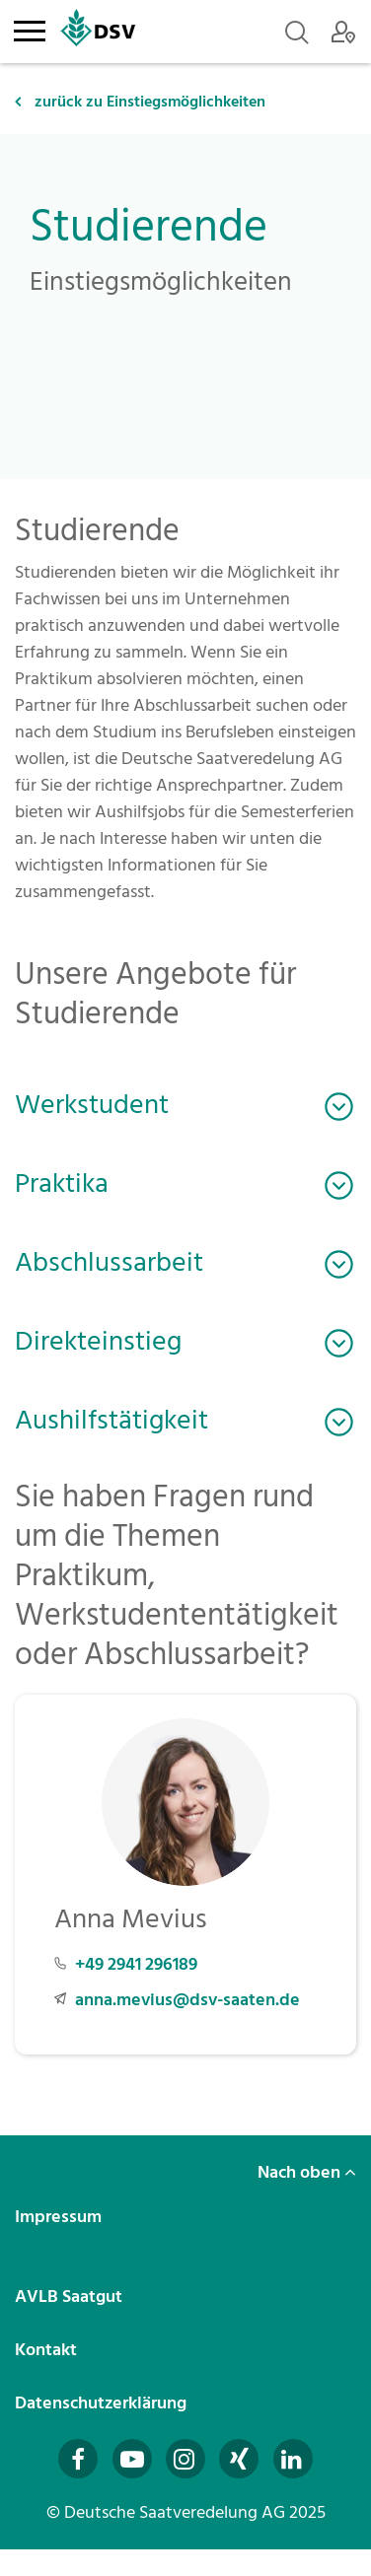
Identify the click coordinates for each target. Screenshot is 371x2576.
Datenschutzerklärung (102, 2403)
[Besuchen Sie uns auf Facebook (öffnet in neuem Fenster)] (78, 2458)
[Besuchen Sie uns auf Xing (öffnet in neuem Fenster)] (239, 2458)
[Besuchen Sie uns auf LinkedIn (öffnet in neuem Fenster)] (293, 2458)
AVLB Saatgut (70, 2296)
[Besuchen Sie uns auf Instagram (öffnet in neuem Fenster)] (185, 2458)
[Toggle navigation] (29, 27)
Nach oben (307, 2172)
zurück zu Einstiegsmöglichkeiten (140, 101)
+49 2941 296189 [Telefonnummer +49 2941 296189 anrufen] (136, 1964)
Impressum (60, 2216)
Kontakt (48, 2349)
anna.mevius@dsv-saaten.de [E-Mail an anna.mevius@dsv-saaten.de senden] (187, 1999)
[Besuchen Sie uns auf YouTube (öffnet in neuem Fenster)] (132, 2458)
